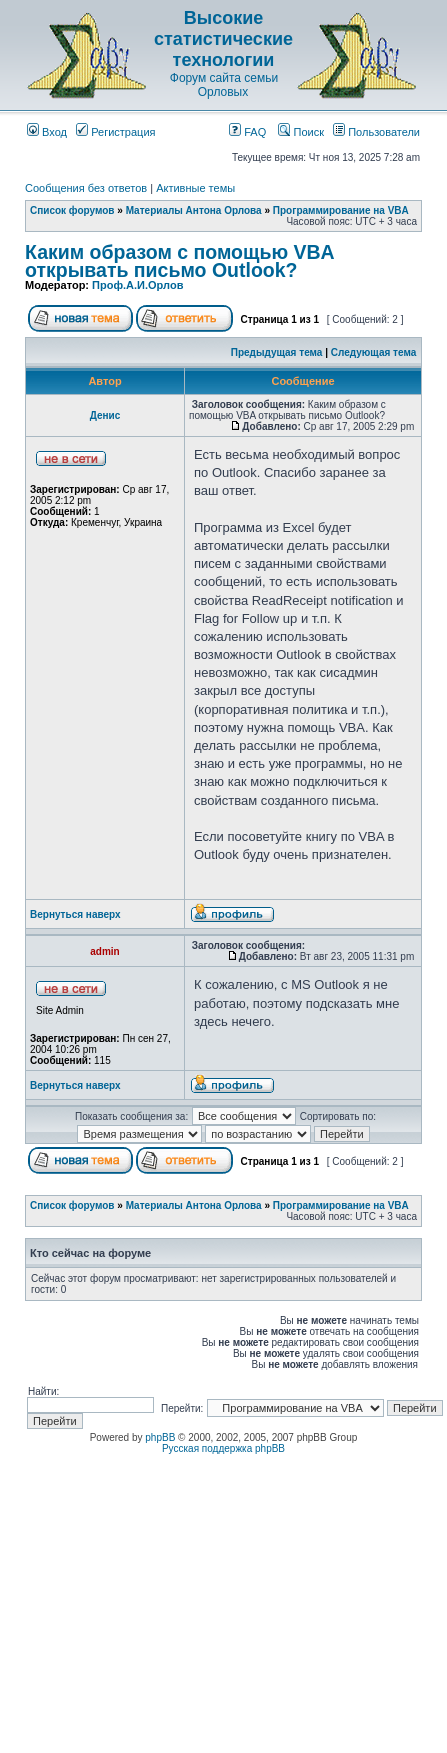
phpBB (160, 1437)
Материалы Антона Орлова (194, 210)
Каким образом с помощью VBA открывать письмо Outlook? (179, 261)
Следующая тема (373, 352)
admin (104, 951)
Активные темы (195, 188)
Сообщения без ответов (86, 188)
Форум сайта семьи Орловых (224, 85)
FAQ (247, 132)
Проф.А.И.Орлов (137, 285)
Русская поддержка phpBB (223, 1448)
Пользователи (376, 132)
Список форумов (72, 210)
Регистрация (115, 132)
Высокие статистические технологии (223, 39)
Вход (47, 132)
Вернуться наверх (75, 914)
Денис (105, 415)
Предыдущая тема (277, 352)
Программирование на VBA (341, 210)
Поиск (301, 132)
